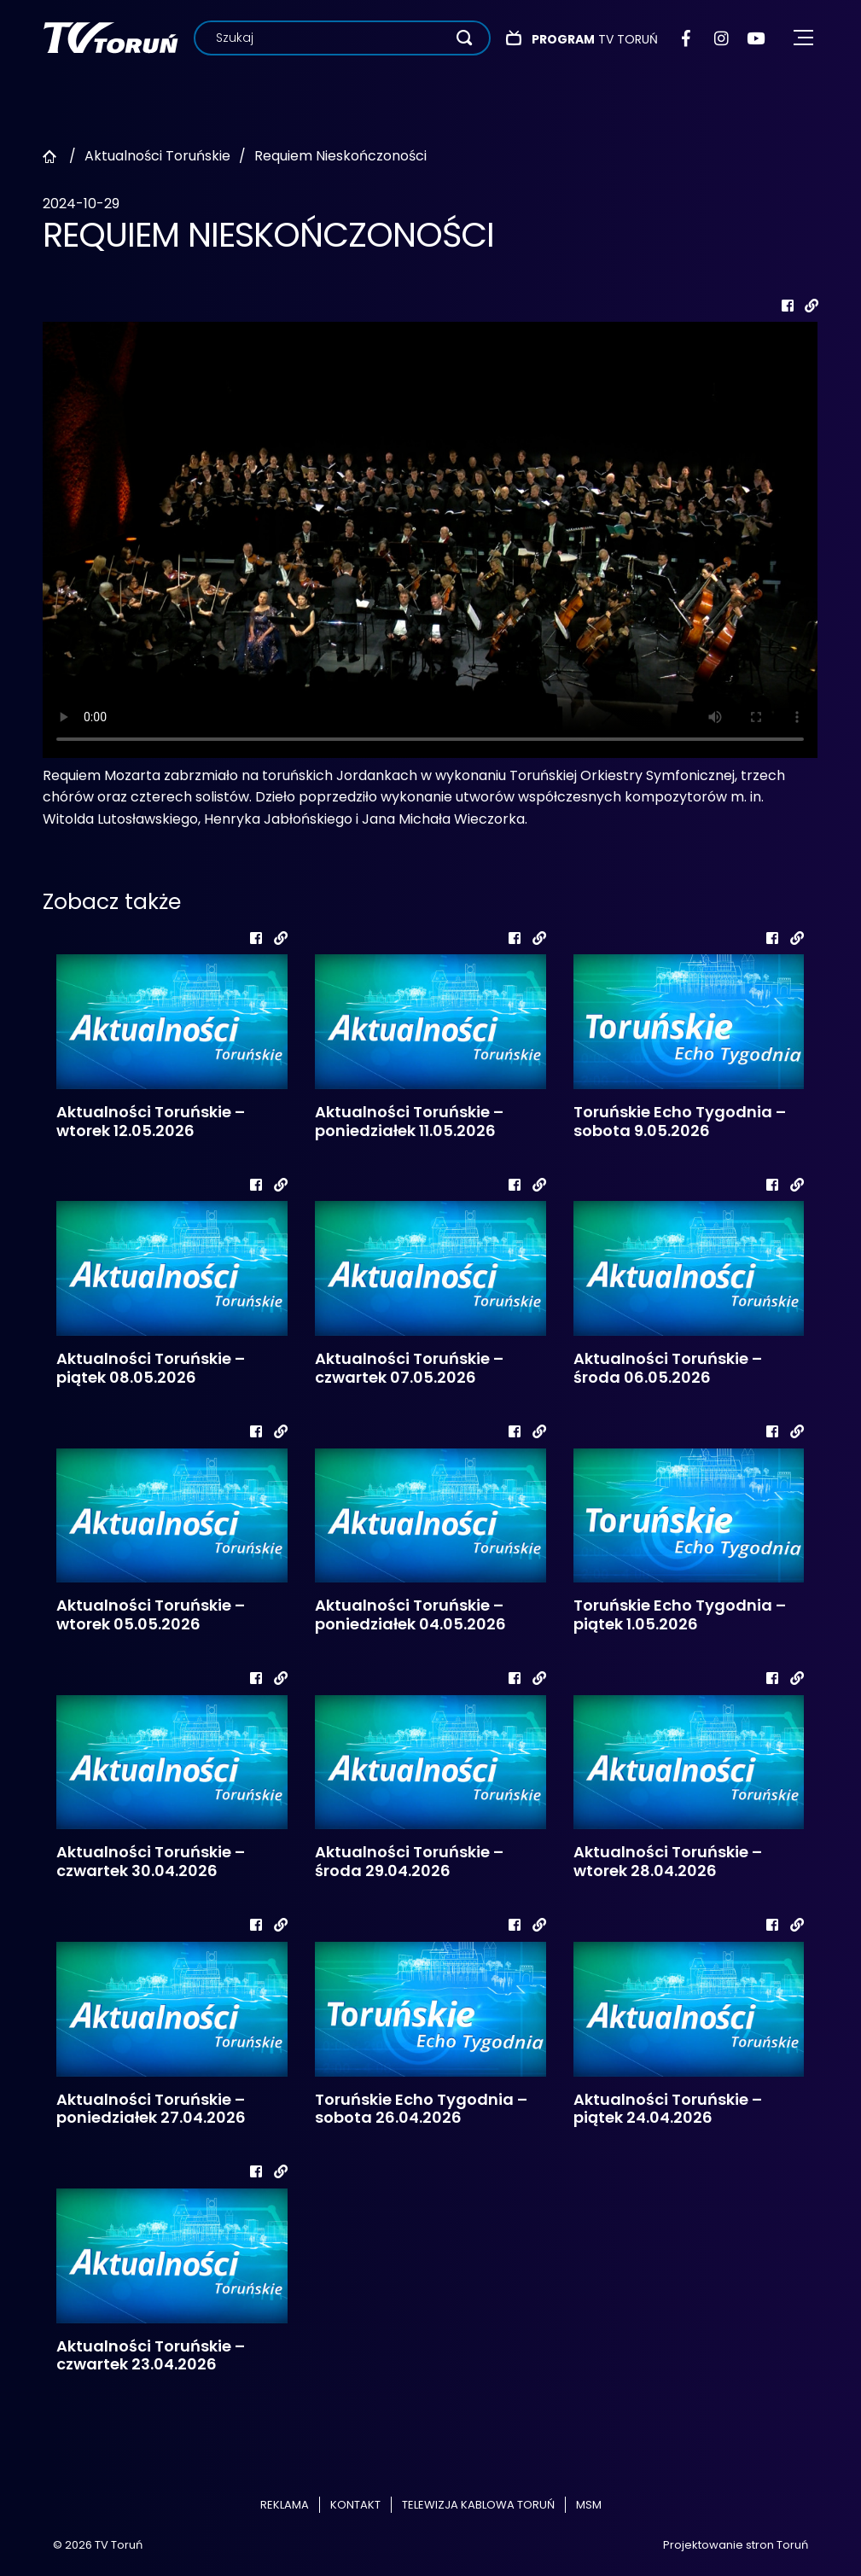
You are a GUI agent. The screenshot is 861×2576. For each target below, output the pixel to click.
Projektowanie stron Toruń (735, 2545)
